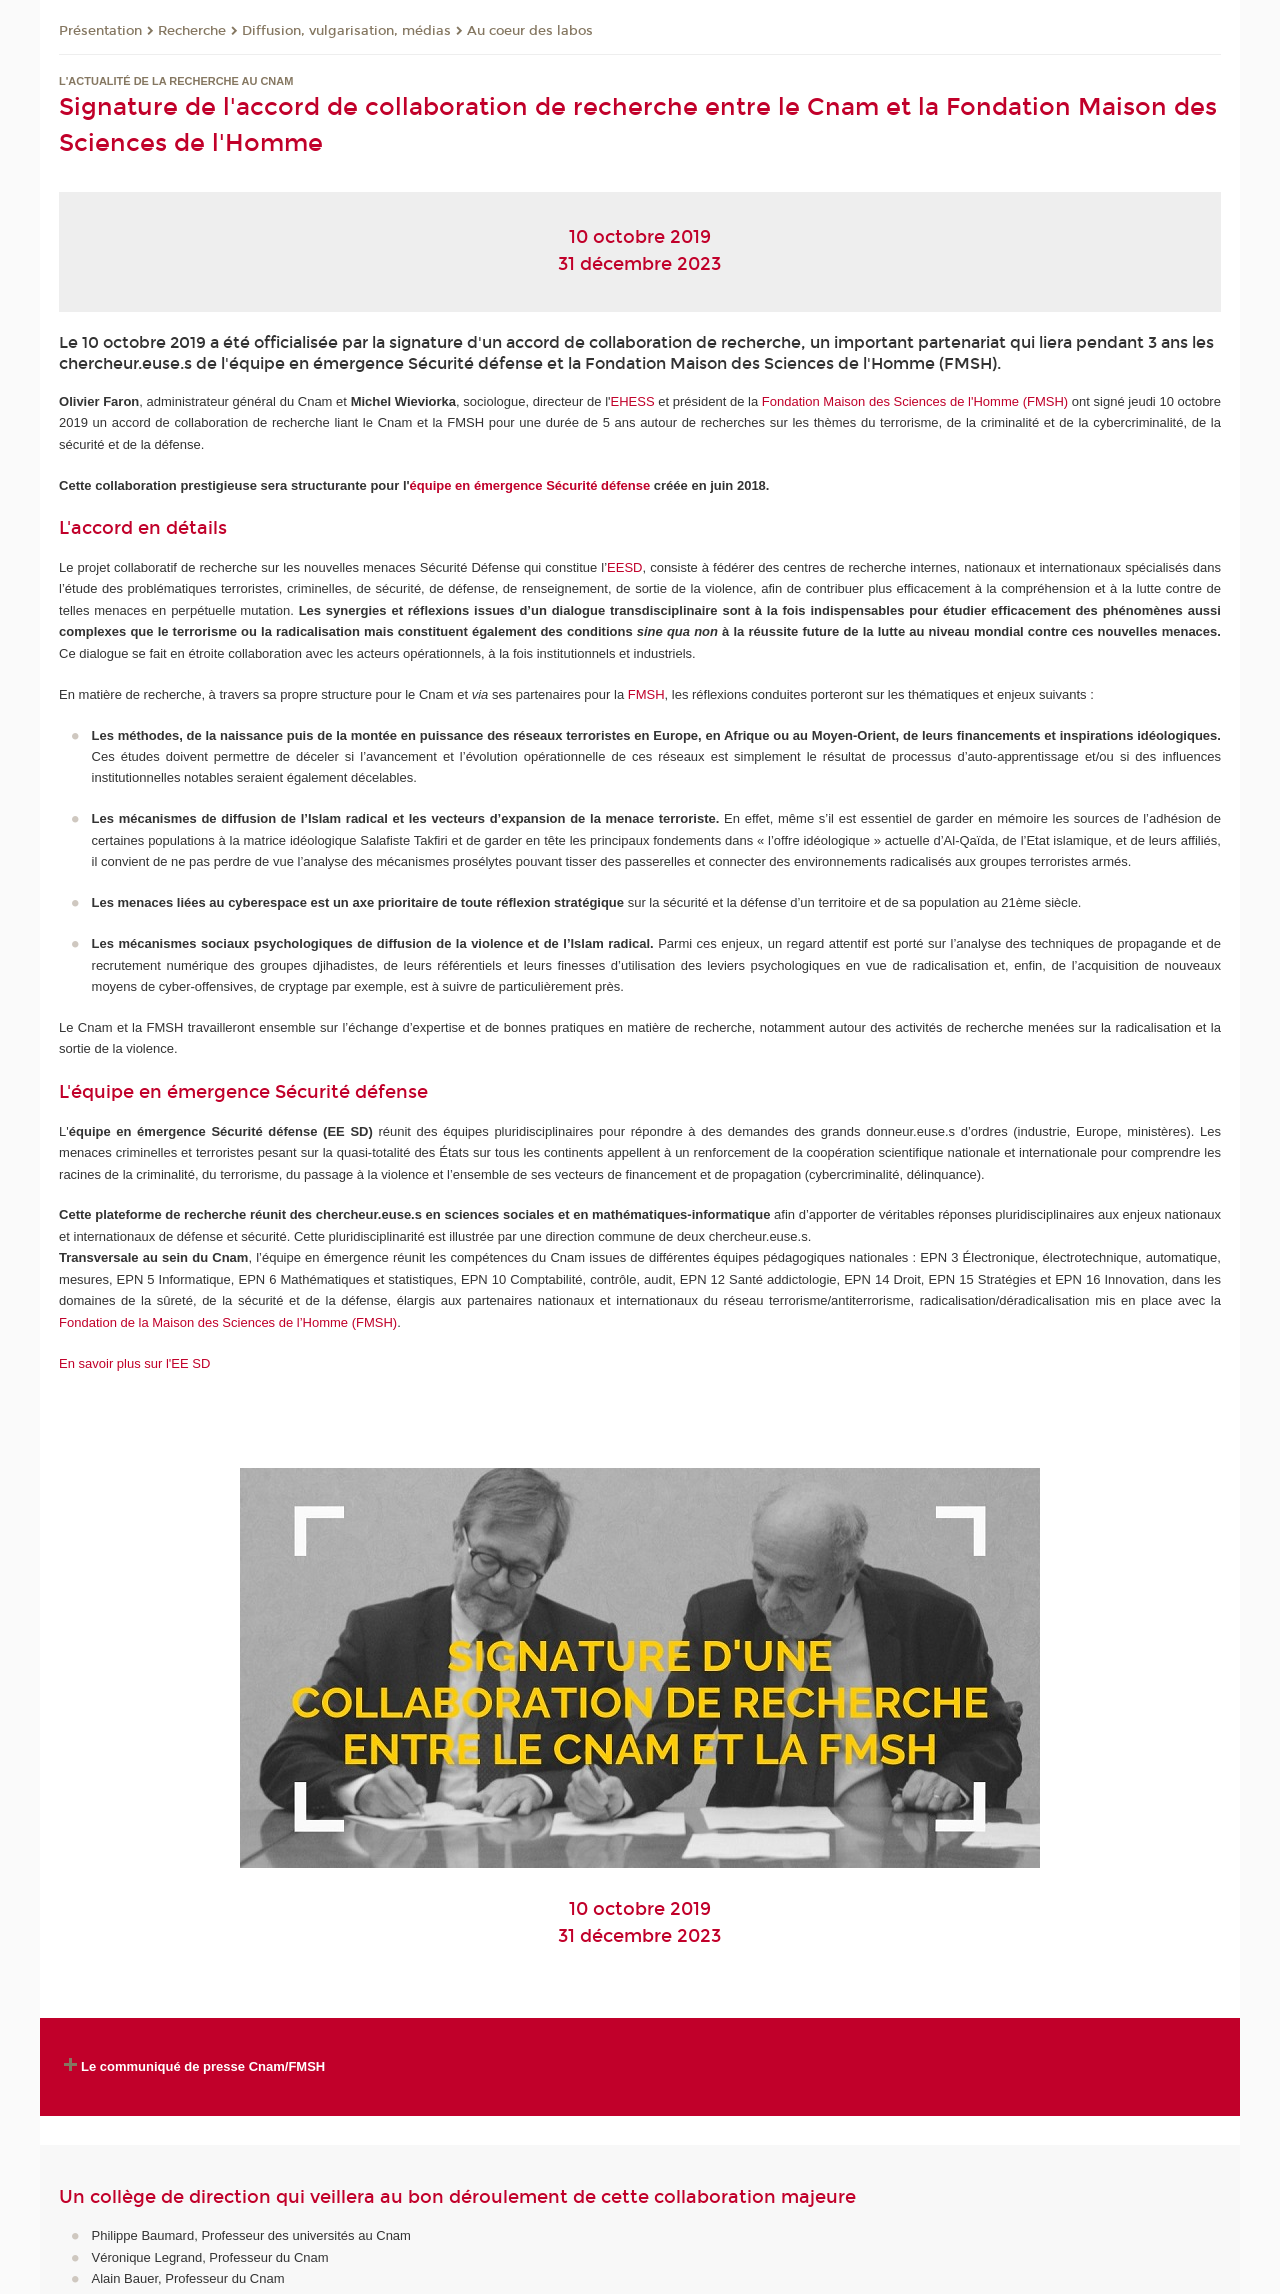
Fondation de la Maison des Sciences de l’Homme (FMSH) (228, 1322)
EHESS (633, 401)
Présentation (100, 31)
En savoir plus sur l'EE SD (134, 1363)
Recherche (192, 31)
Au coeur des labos (530, 31)
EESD (624, 567)
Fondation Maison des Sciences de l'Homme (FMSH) (915, 401)
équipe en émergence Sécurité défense (530, 485)
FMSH (646, 694)
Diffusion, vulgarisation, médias (346, 31)
